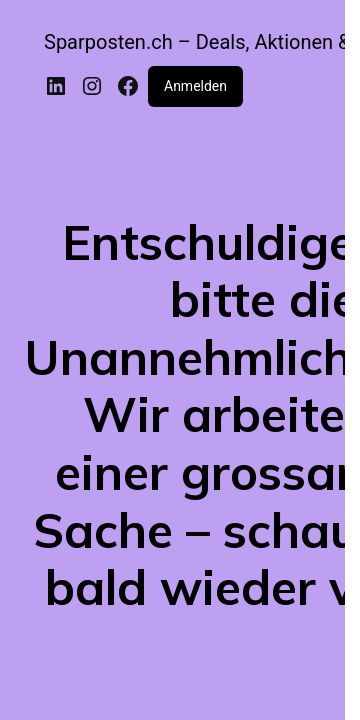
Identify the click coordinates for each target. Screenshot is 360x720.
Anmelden (195, 86)
